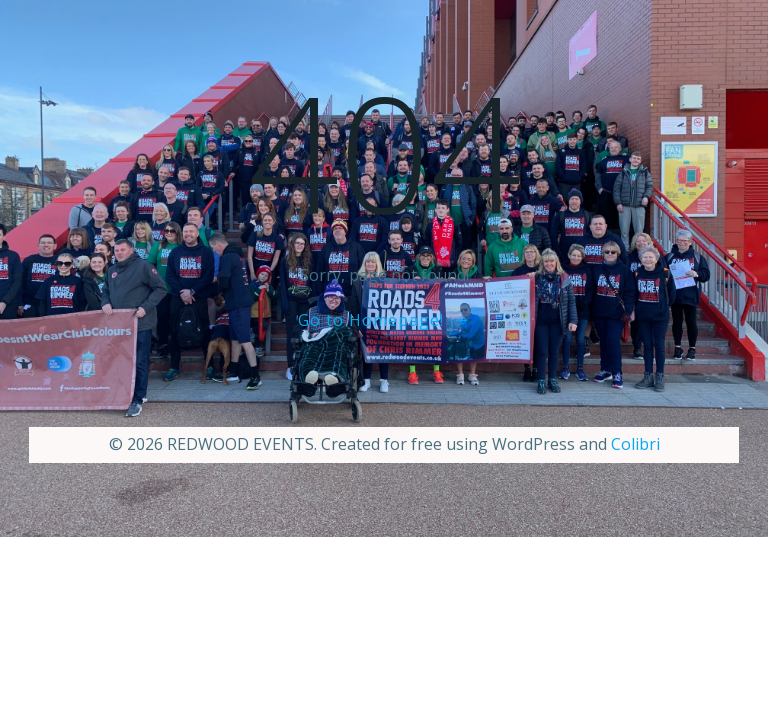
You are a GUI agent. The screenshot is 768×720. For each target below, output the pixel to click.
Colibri (635, 444)
